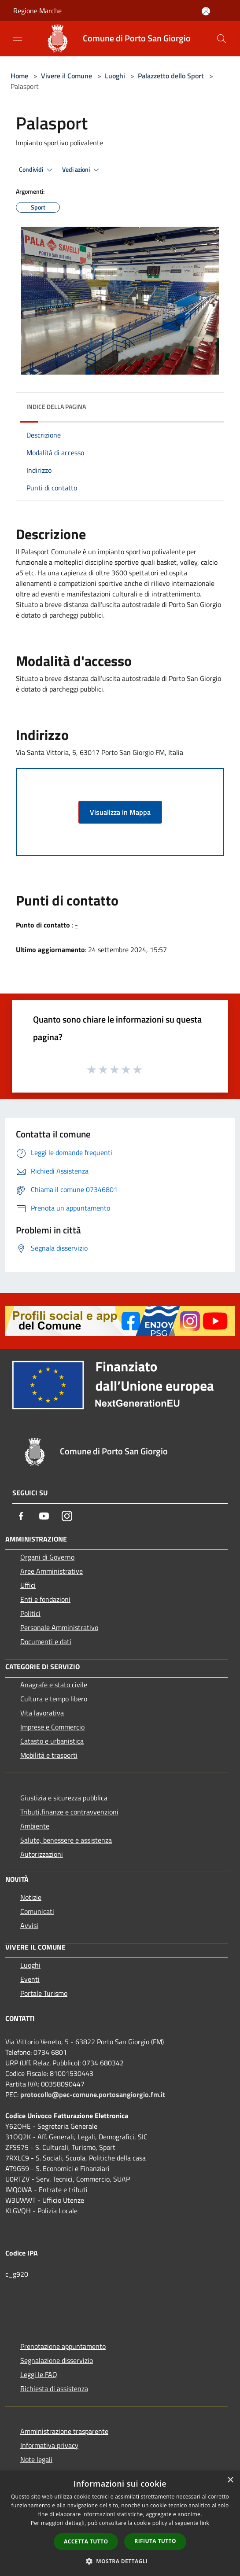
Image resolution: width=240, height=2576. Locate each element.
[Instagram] (67, 1516)
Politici (30, 1613)
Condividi (37, 170)
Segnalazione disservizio (56, 2360)
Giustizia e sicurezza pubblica (63, 1797)
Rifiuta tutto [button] (155, 2541)
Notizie (30, 1897)
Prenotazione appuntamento (63, 2346)
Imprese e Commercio (52, 1727)
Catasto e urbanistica (52, 1741)
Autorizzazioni (41, 1854)
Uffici (28, 1585)
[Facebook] (21, 1516)
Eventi (30, 1979)
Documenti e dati (45, 1641)
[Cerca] (221, 38)
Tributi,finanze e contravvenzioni (69, 1812)
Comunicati (37, 1911)
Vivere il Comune (67, 75)
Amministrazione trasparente (64, 2431)
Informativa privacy (49, 2445)
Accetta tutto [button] (86, 2541)
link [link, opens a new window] (204, 2523)
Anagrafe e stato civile (53, 1684)
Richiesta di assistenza (54, 2388)
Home (19, 75)
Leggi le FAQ (38, 2374)
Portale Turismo (43, 1993)
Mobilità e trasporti (49, 1755)
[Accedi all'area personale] (205, 11)
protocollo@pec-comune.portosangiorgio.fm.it (92, 2094)
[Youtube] (44, 1516)
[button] (120, 2561)
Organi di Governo (47, 1557)
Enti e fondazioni (45, 1599)
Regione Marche (37, 10)
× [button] (230, 2480)
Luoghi (115, 75)
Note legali (36, 2459)
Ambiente (34, 1826)
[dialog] (120, 2523)
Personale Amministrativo (59, 1627)
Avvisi (29, 1925)
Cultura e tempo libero (53, 1698)
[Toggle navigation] (17, 38)
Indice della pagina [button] (56, 406)
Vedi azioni (82, 170)
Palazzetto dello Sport (171, 75)
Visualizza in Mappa (120, 812)
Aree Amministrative (51, 1571)
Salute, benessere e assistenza (66, 1840)
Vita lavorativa (42, 1713)
